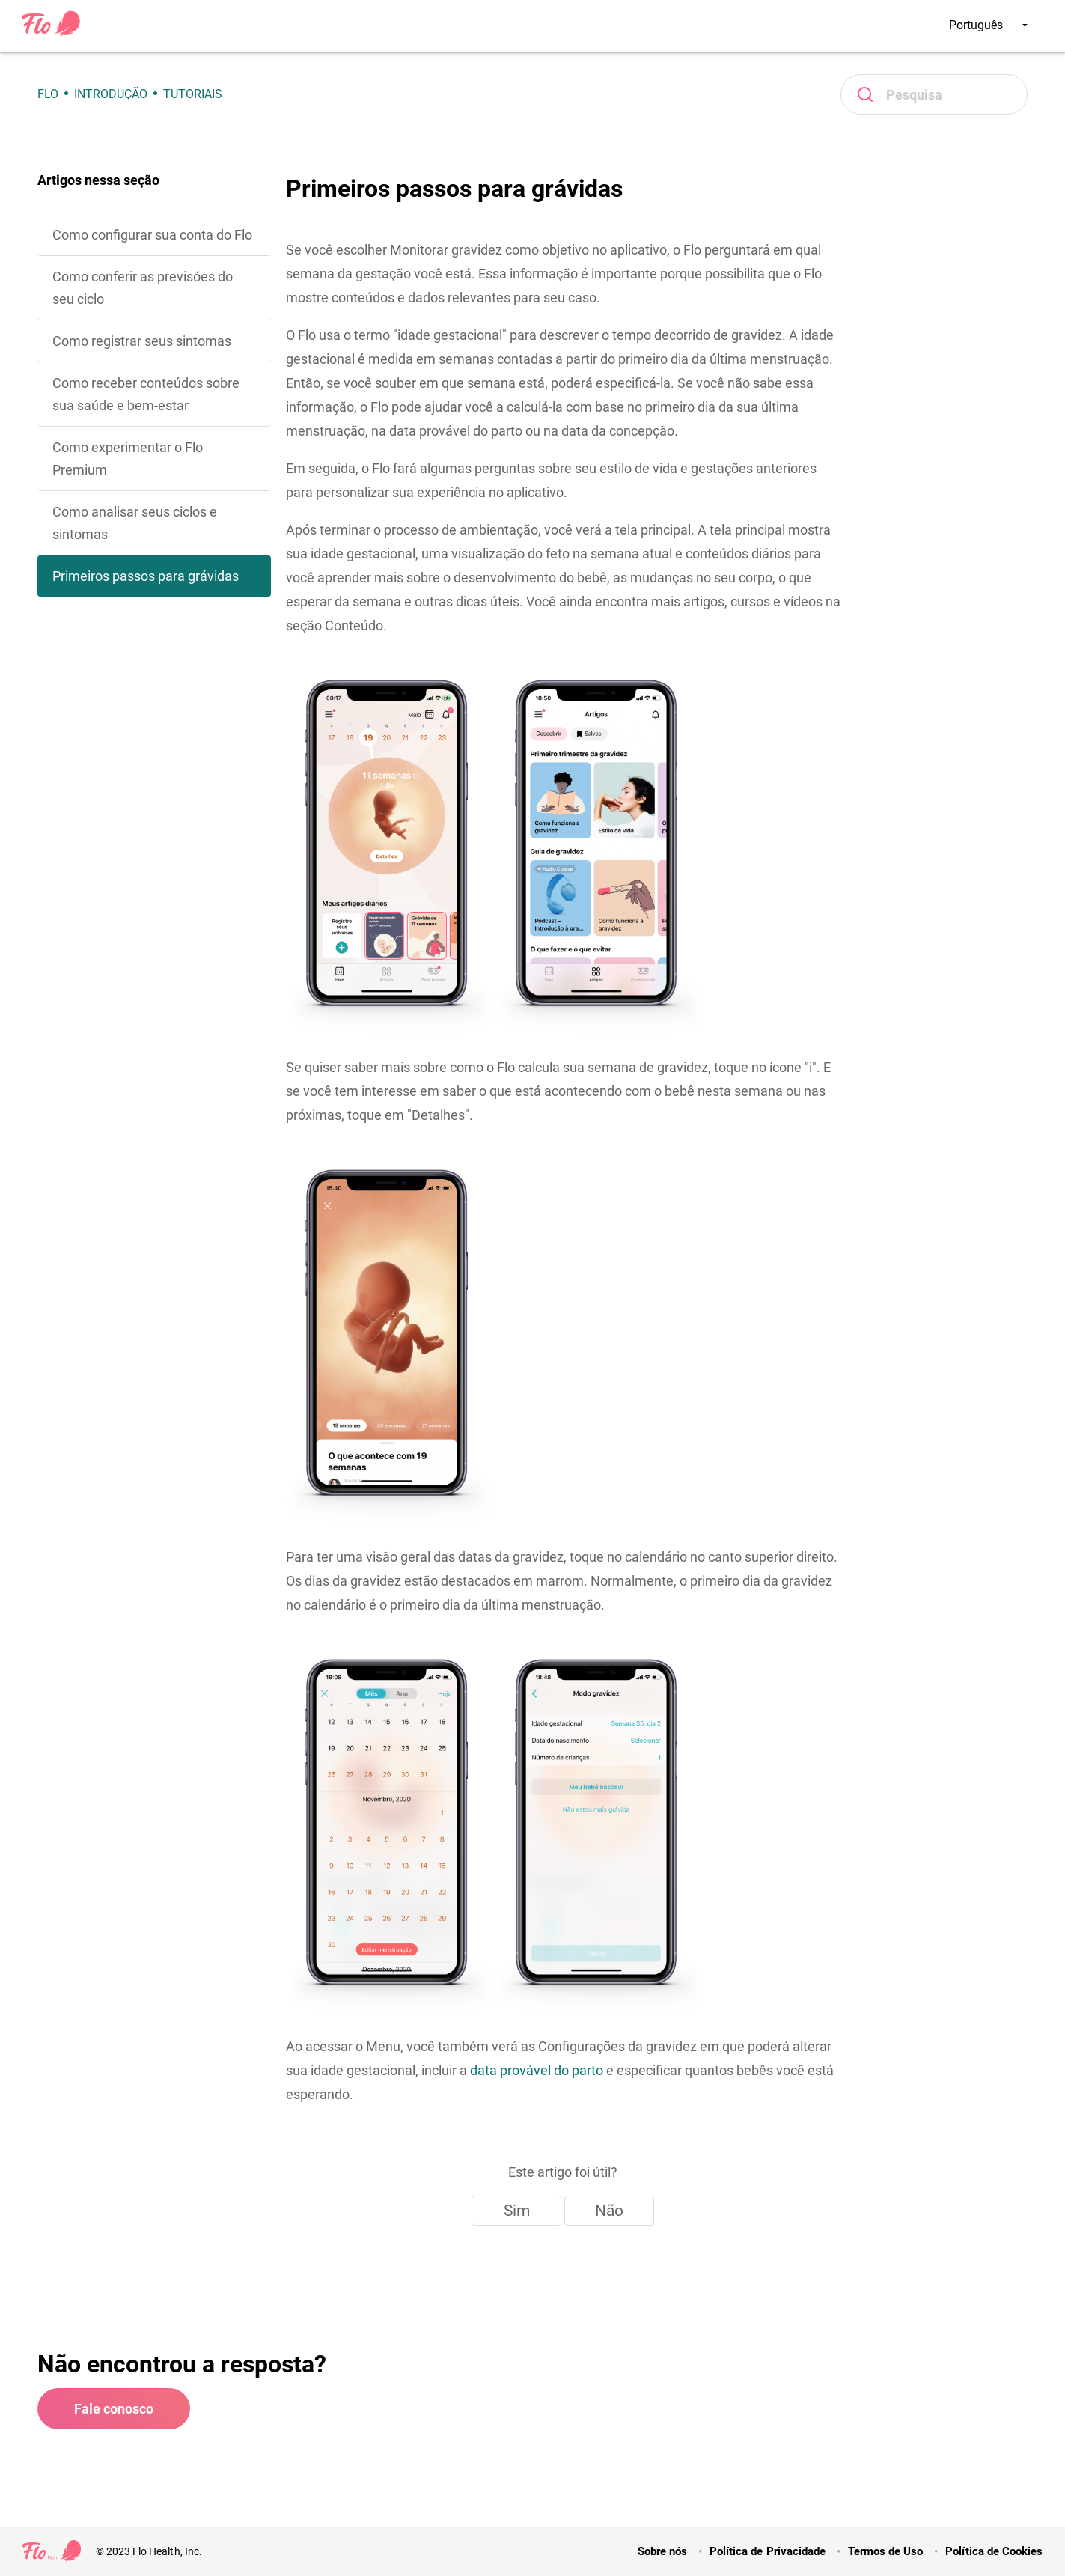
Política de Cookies (994, 2551)
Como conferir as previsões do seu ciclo (142, 288)
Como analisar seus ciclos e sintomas (134, 523)
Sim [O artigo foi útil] (517, 2211)
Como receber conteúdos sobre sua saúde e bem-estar (145, 394)
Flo (47, 94)
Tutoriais (192, 94)
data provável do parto (536, 2070)
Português (988, 25)
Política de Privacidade (768, 2551)
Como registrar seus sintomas (141, 341)
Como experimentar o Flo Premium (127, 458)
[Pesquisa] (934, 94)
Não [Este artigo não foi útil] (609, 2211)
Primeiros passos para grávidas (145, 576)
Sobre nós (662, 2551)
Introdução (110, 94)
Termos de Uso (885, 2551)
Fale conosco (113, 2409)
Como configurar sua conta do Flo (152, 235)
